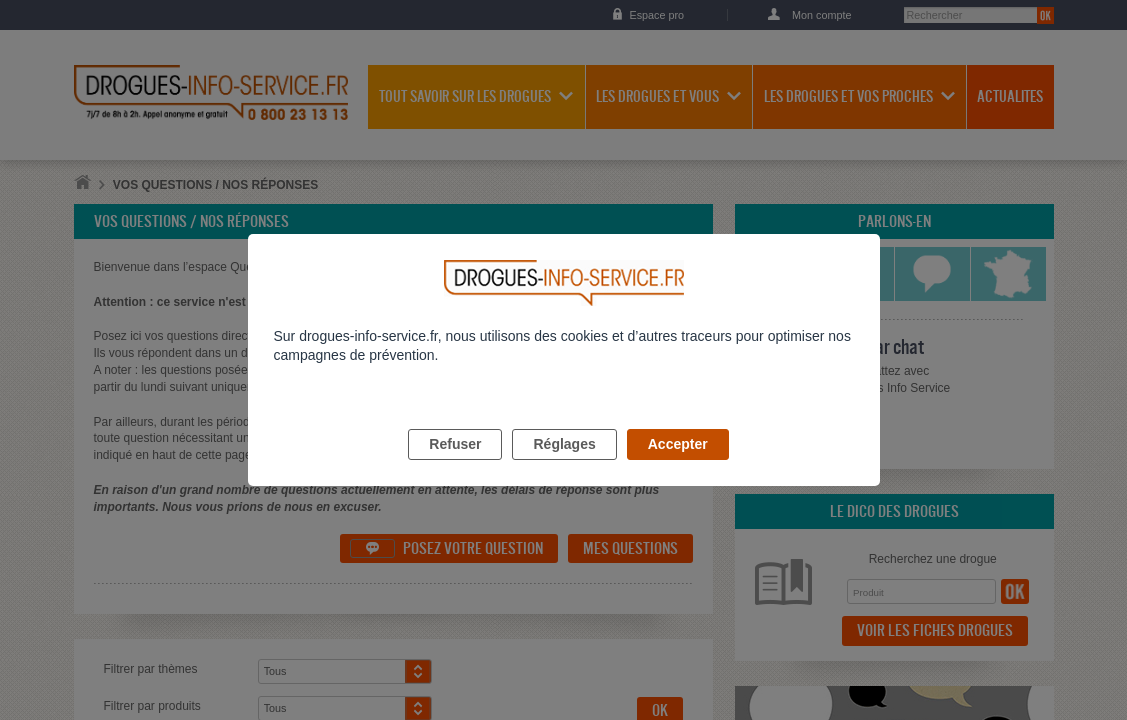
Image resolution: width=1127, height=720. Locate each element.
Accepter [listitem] (678, 467)
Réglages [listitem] (564, 467)
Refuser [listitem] (455, 467)
